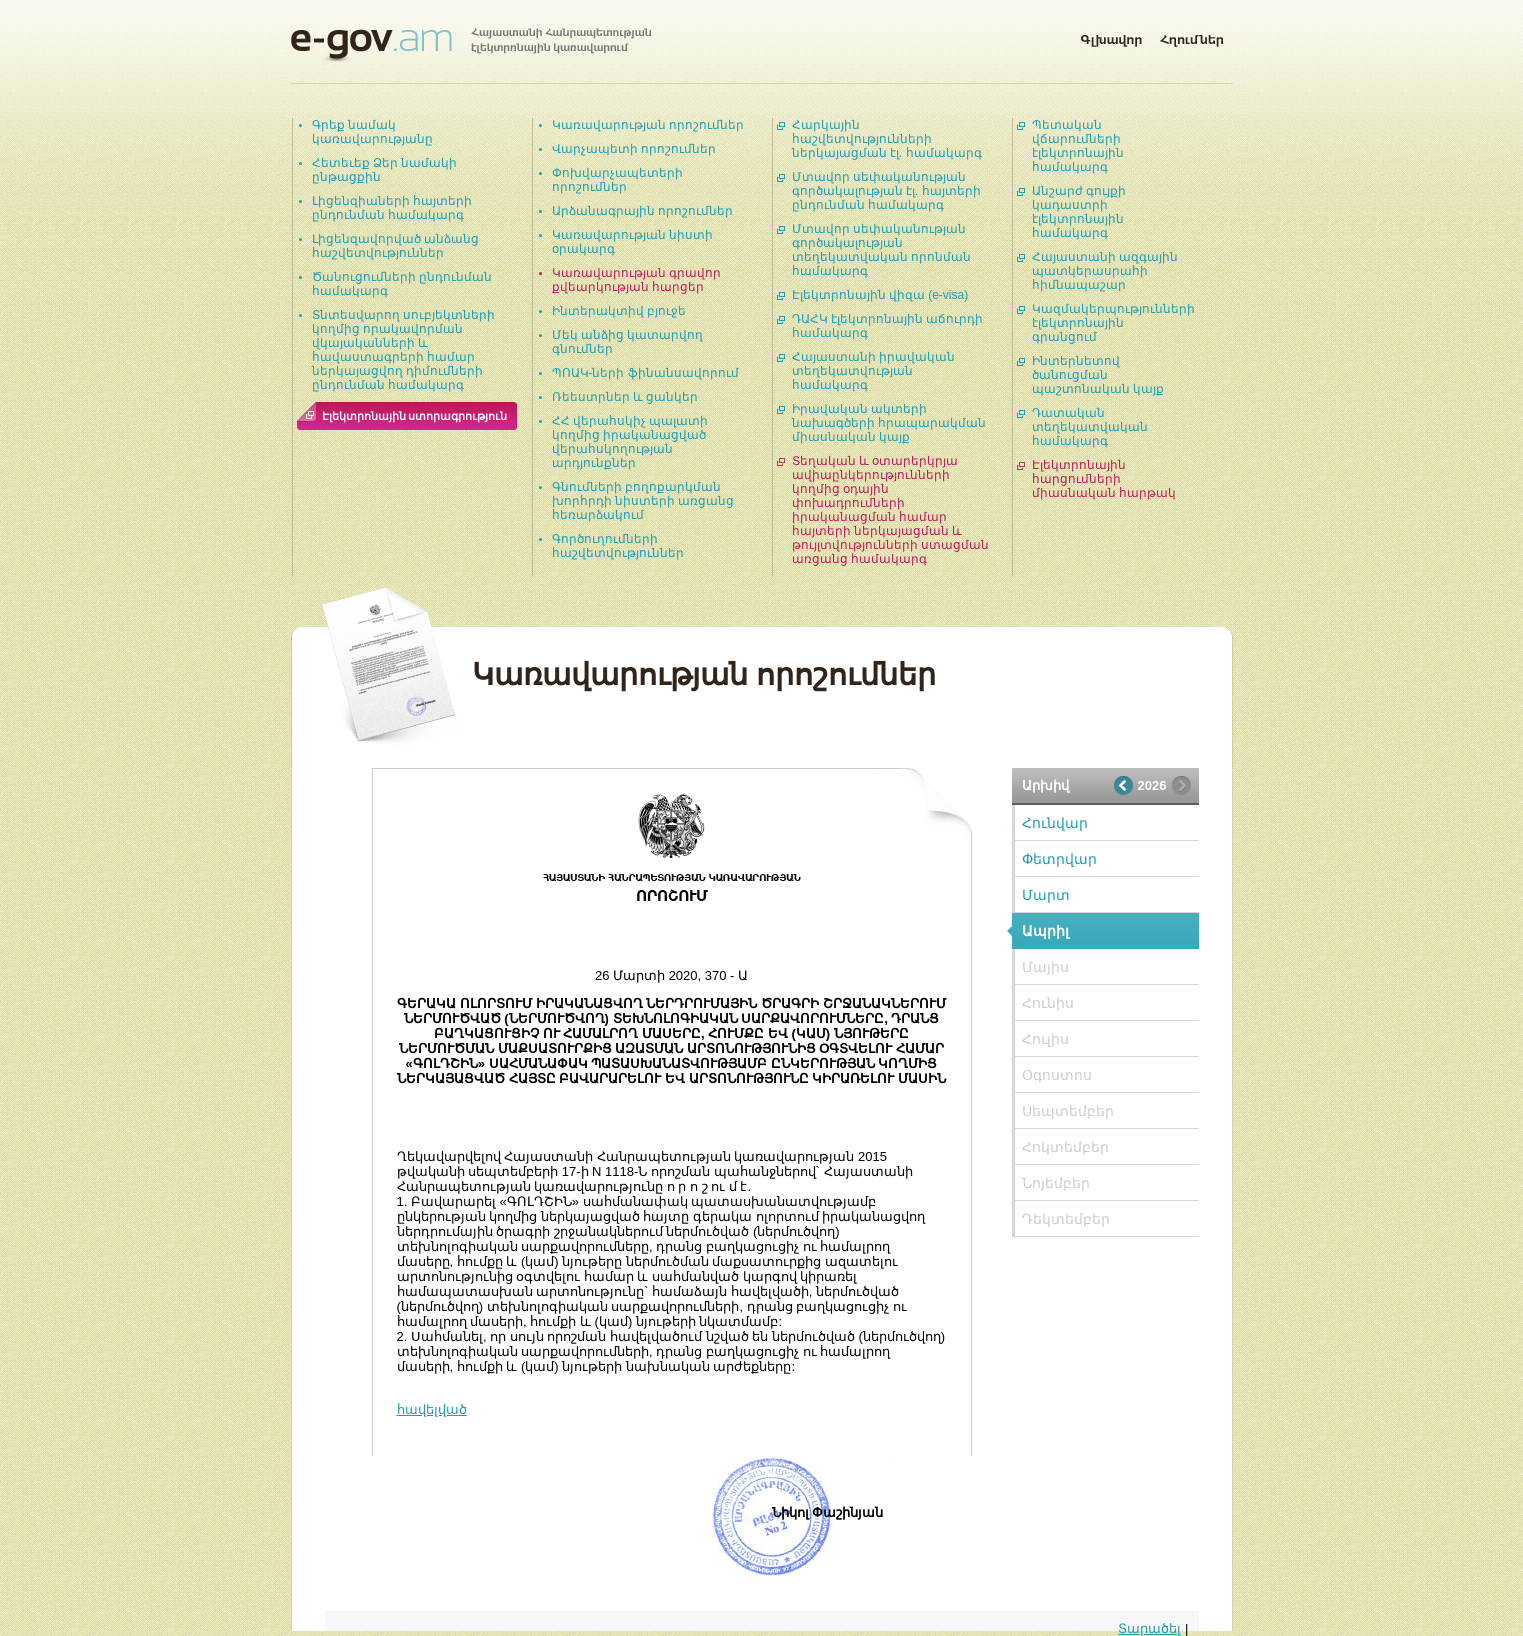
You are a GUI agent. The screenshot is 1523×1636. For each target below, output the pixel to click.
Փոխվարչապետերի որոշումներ (617, 180)
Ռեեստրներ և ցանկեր (625, 397)
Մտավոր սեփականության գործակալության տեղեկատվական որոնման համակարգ (881, 250)
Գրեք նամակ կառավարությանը (372, 132)
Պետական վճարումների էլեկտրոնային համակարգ (1078, 146)
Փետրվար (1059, 859)
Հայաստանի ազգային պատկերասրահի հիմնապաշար (1105, 271)
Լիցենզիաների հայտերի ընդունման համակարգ (392, 208)
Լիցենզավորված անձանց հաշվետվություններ (395, 246)
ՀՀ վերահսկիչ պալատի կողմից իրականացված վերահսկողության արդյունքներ (630, 442)
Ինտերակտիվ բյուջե (619, 311)
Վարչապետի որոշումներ (634, 149)
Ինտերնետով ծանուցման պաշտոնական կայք (1098, 375)
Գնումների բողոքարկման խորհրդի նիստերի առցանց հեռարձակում (643, 501)
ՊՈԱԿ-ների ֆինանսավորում (645, 373)
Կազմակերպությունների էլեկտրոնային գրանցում (1113, 323)
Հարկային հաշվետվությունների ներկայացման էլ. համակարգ (887, 139)
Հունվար (1055, 823)
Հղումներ (1192, 36)
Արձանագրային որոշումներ (642, 211)
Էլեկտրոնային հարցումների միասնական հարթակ (1104, 479)
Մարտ (1046, 895)
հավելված (432, 1409)
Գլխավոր (1111, 36)
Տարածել (1149, 1628)
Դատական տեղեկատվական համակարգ (1090, 427)
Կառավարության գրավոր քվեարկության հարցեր (636, 280)
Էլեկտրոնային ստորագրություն (415, 416)
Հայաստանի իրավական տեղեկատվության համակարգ (873, 371)
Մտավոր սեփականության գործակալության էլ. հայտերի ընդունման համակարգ (886, 191)
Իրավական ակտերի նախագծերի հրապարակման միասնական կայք (889, 423)
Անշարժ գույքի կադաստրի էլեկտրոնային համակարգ (1079, 212)
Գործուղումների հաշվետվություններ (618, 546)
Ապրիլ (1045, 931)
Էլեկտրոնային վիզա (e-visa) (880, 295)
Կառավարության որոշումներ (648, 125)
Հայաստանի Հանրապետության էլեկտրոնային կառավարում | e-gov (471, 45)
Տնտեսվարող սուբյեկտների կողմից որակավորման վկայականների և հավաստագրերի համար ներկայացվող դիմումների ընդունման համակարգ (403, 350)
